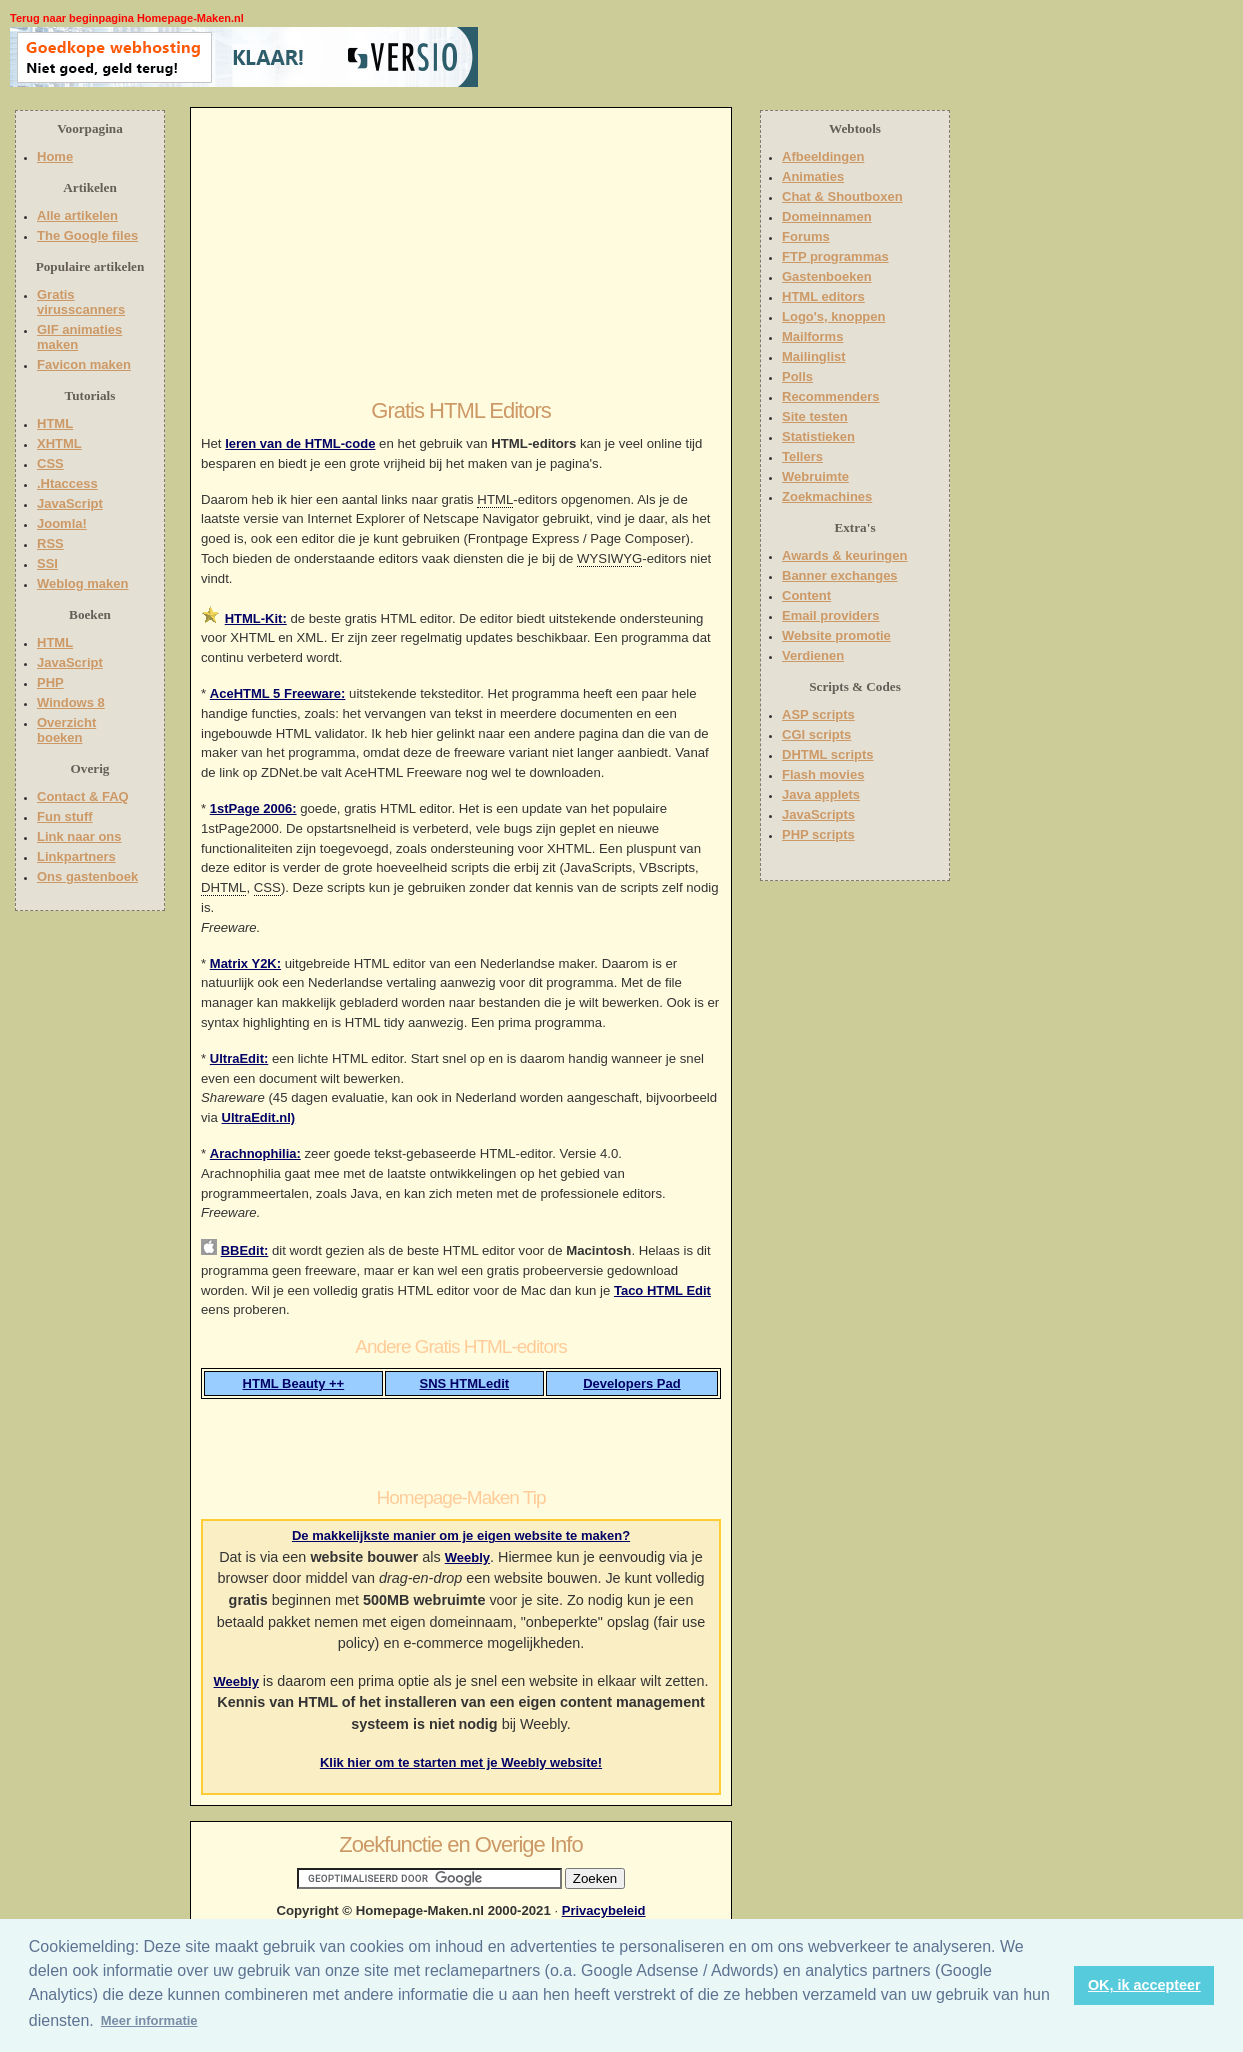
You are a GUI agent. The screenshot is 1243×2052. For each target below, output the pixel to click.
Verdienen (813, 655)
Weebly (467, 1557)
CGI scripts (816, 734)
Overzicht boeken (66, 730)
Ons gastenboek (87, 876)
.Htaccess (67, 483)
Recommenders (831, 396)
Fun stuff (65, 816)
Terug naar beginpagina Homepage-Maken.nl (127, 18)
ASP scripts (818, 714)
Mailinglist (814, 356)
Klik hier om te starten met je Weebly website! (461, 1762)
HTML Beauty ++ (294, 1383)
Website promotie (836, 635)
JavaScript (70, 503)
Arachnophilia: (255, 1153)
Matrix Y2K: (245, 963)
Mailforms (812, 336)
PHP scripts (818, 834)
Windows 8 (71, 702)
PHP (50, 682)
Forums (806, 236)
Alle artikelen (77, 215)
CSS (50, 463)
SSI (47, 563)
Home (55, 156)
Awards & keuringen (844, 555)
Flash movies (823, 774)
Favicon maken (84, 364)
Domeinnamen (827, 216)
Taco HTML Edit (662, 1290)
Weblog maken (83, 583)
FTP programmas (835, 256)
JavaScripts (818, 814)
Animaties (813, 176)
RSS (50, 543)
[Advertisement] (607, 57)
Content (806, 595)
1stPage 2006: (253, 808)
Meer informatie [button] (149, 2020)
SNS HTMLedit (465, 1383)
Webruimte (815, 476)
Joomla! (62, 523)
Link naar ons (79, 836)
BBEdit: (245, 1250)
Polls (797, 376)
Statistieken (818, 436)
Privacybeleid (604, 1910)
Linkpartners (76, 856)
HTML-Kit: (256, 618)
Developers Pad (632, 1383)
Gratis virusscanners (81, 302)
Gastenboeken (827, 276)
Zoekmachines (827, 496)
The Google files (87, 235)
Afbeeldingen (823, 156)
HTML (55, 423)
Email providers (831, 615)
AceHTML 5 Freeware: (278, 693)
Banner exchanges (840, 575)
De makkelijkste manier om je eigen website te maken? (461, 1535)
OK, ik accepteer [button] (1144, 1985)
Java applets (821, 794)
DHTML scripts (828, 754)
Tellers (802, 456)
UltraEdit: (239, 1058)
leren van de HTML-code (300, 443)
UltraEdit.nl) (259, 1117)
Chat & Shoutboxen (842, 196)
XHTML (59, 443)
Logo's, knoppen (833, 316)
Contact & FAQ (83, 796)
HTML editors (823, 296)
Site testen (815, 416)
